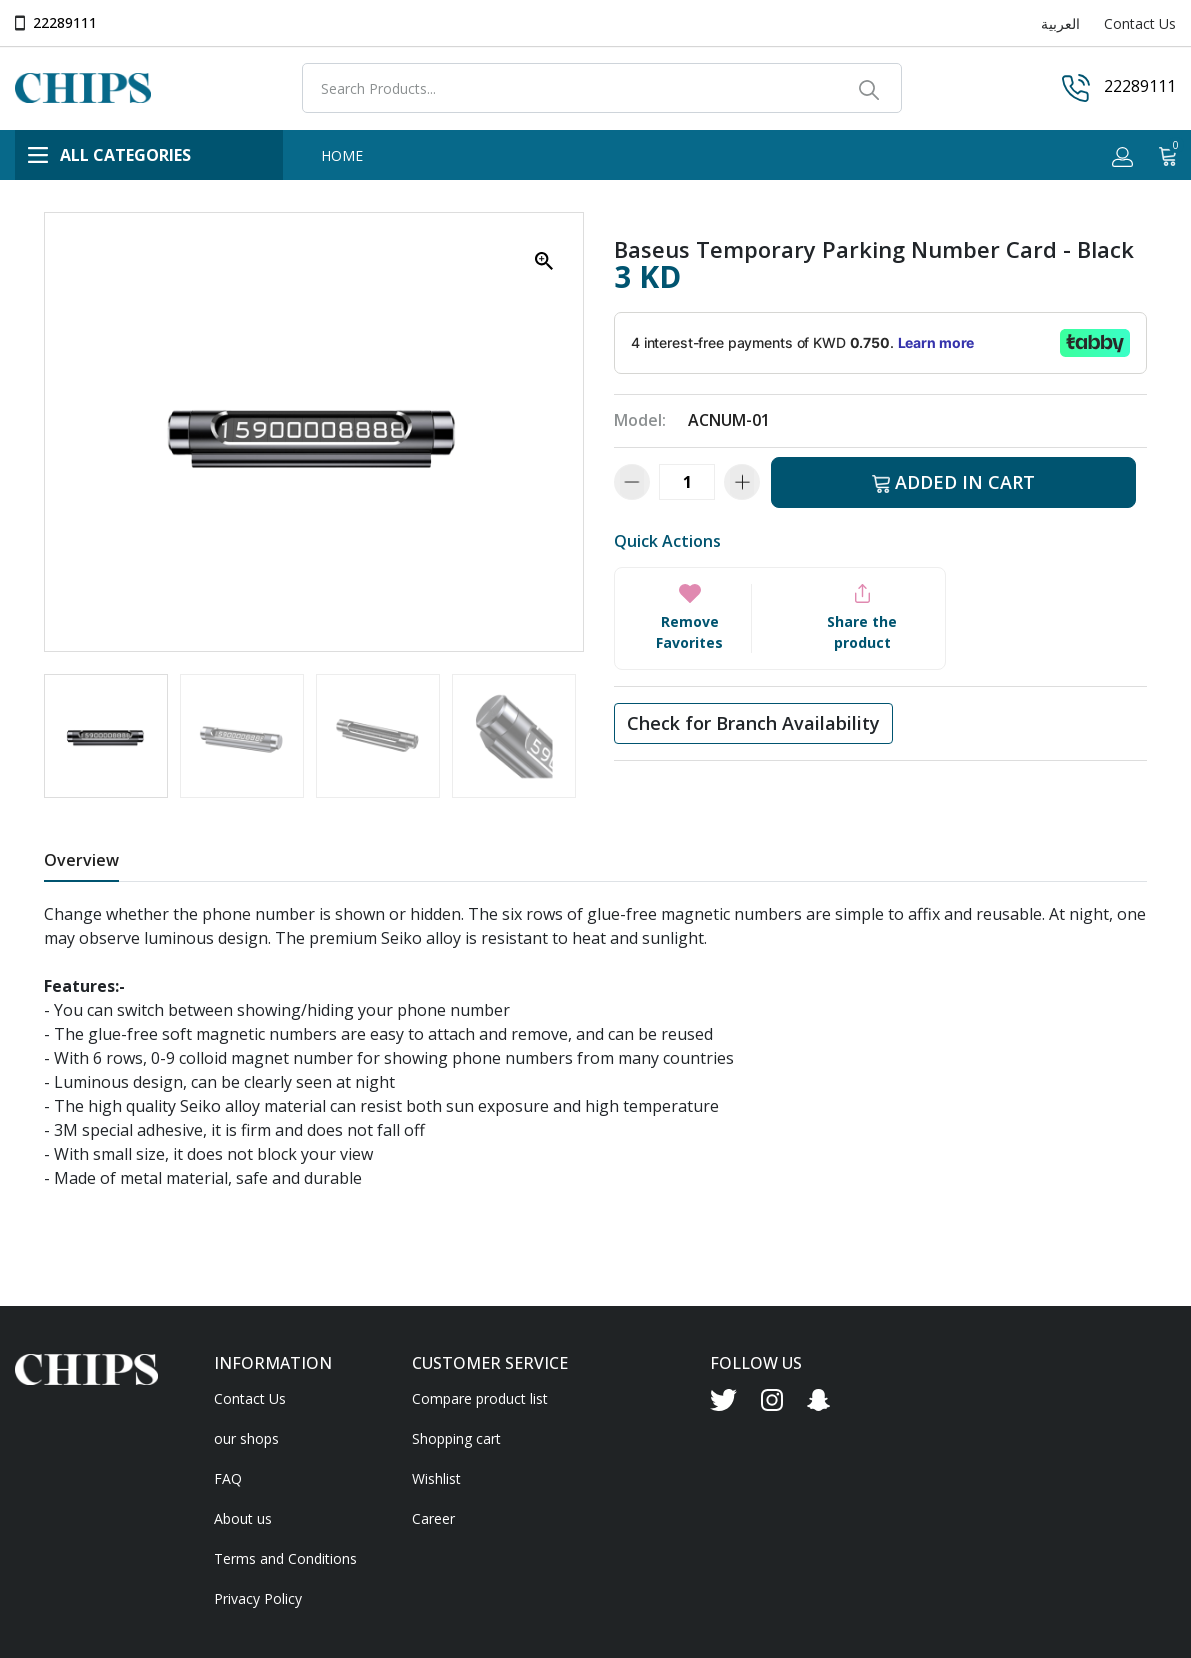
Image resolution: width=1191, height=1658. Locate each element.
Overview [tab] (81, 860)
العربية (1060, 23)
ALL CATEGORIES (109, 155)
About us (243, 1518)
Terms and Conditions (285, 1558)
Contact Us (1140, 23)
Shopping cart (456, 1438)
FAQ (228, 1478)
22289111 (65, 22)
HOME (342, 155)
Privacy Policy (258, 1598)
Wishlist (436, 1478)
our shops (246, 1438)
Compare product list (480, 1398)
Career (433, 1518)
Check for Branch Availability (753, 723)
